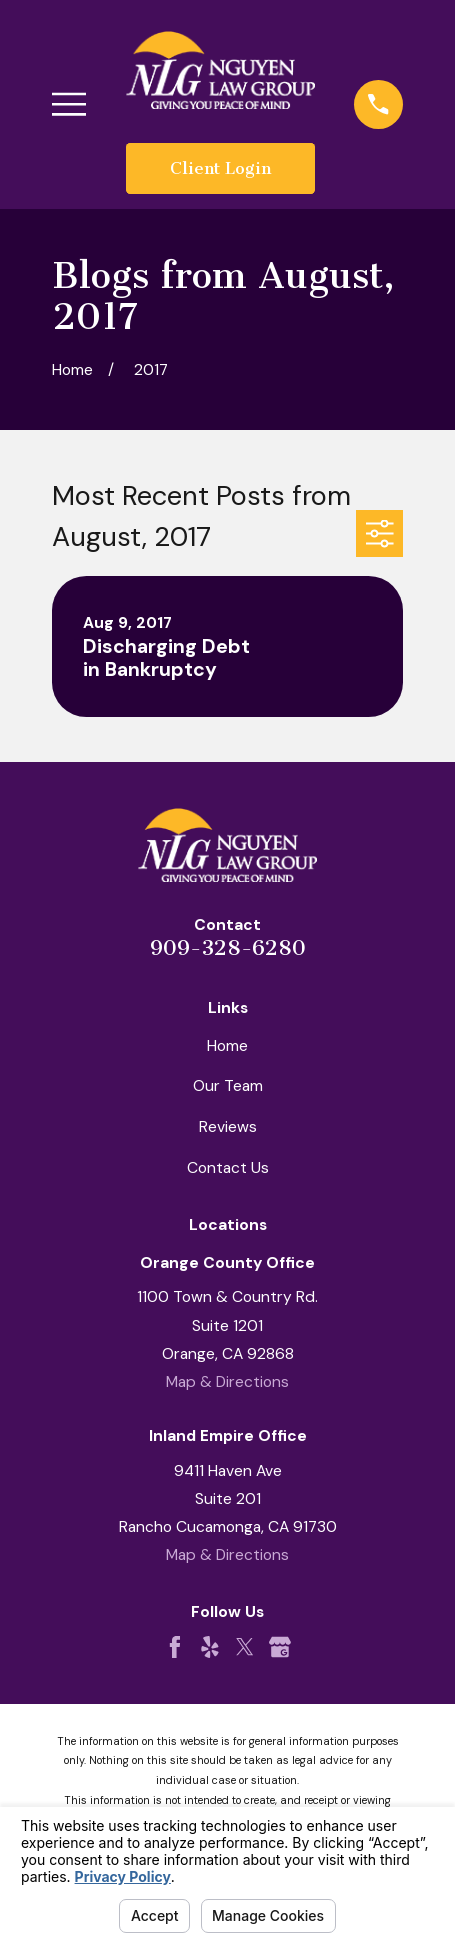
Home (227, 1045)
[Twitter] (245, 1647)
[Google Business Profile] (280, 1647)
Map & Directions (227, 1381)
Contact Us (228, 1167)
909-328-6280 (228, 948)
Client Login (220, 168)
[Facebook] (175, 1647)
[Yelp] (210, 1647)
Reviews (228, 1126)
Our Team (228, 1085)
